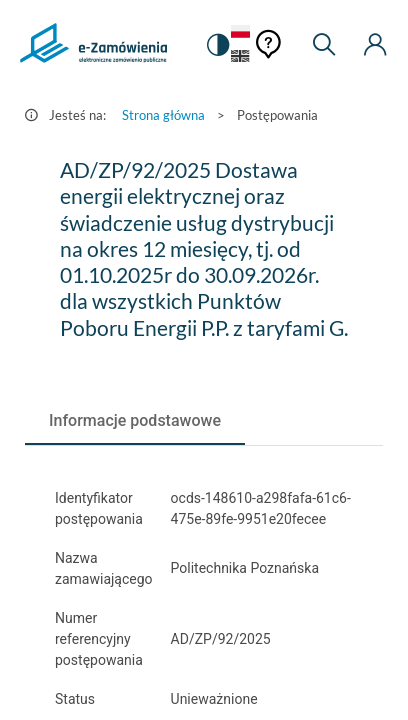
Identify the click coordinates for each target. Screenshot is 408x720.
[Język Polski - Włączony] (240, 32)
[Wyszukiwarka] (324, 45)
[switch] (217, 45)
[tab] (135, 421)
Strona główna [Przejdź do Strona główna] (163, 115)
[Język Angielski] (240, 57)
